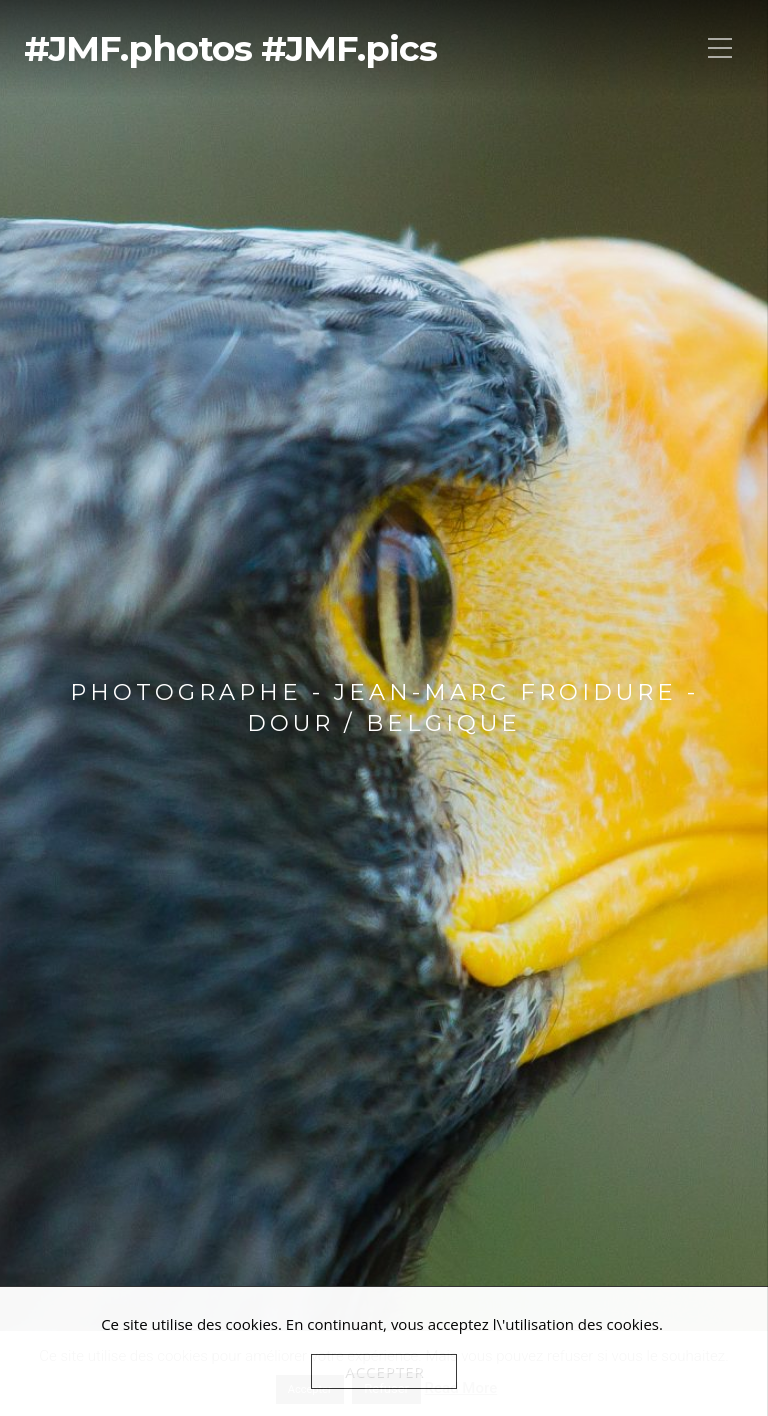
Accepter (384, 1371)
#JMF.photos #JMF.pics (230, 49)
